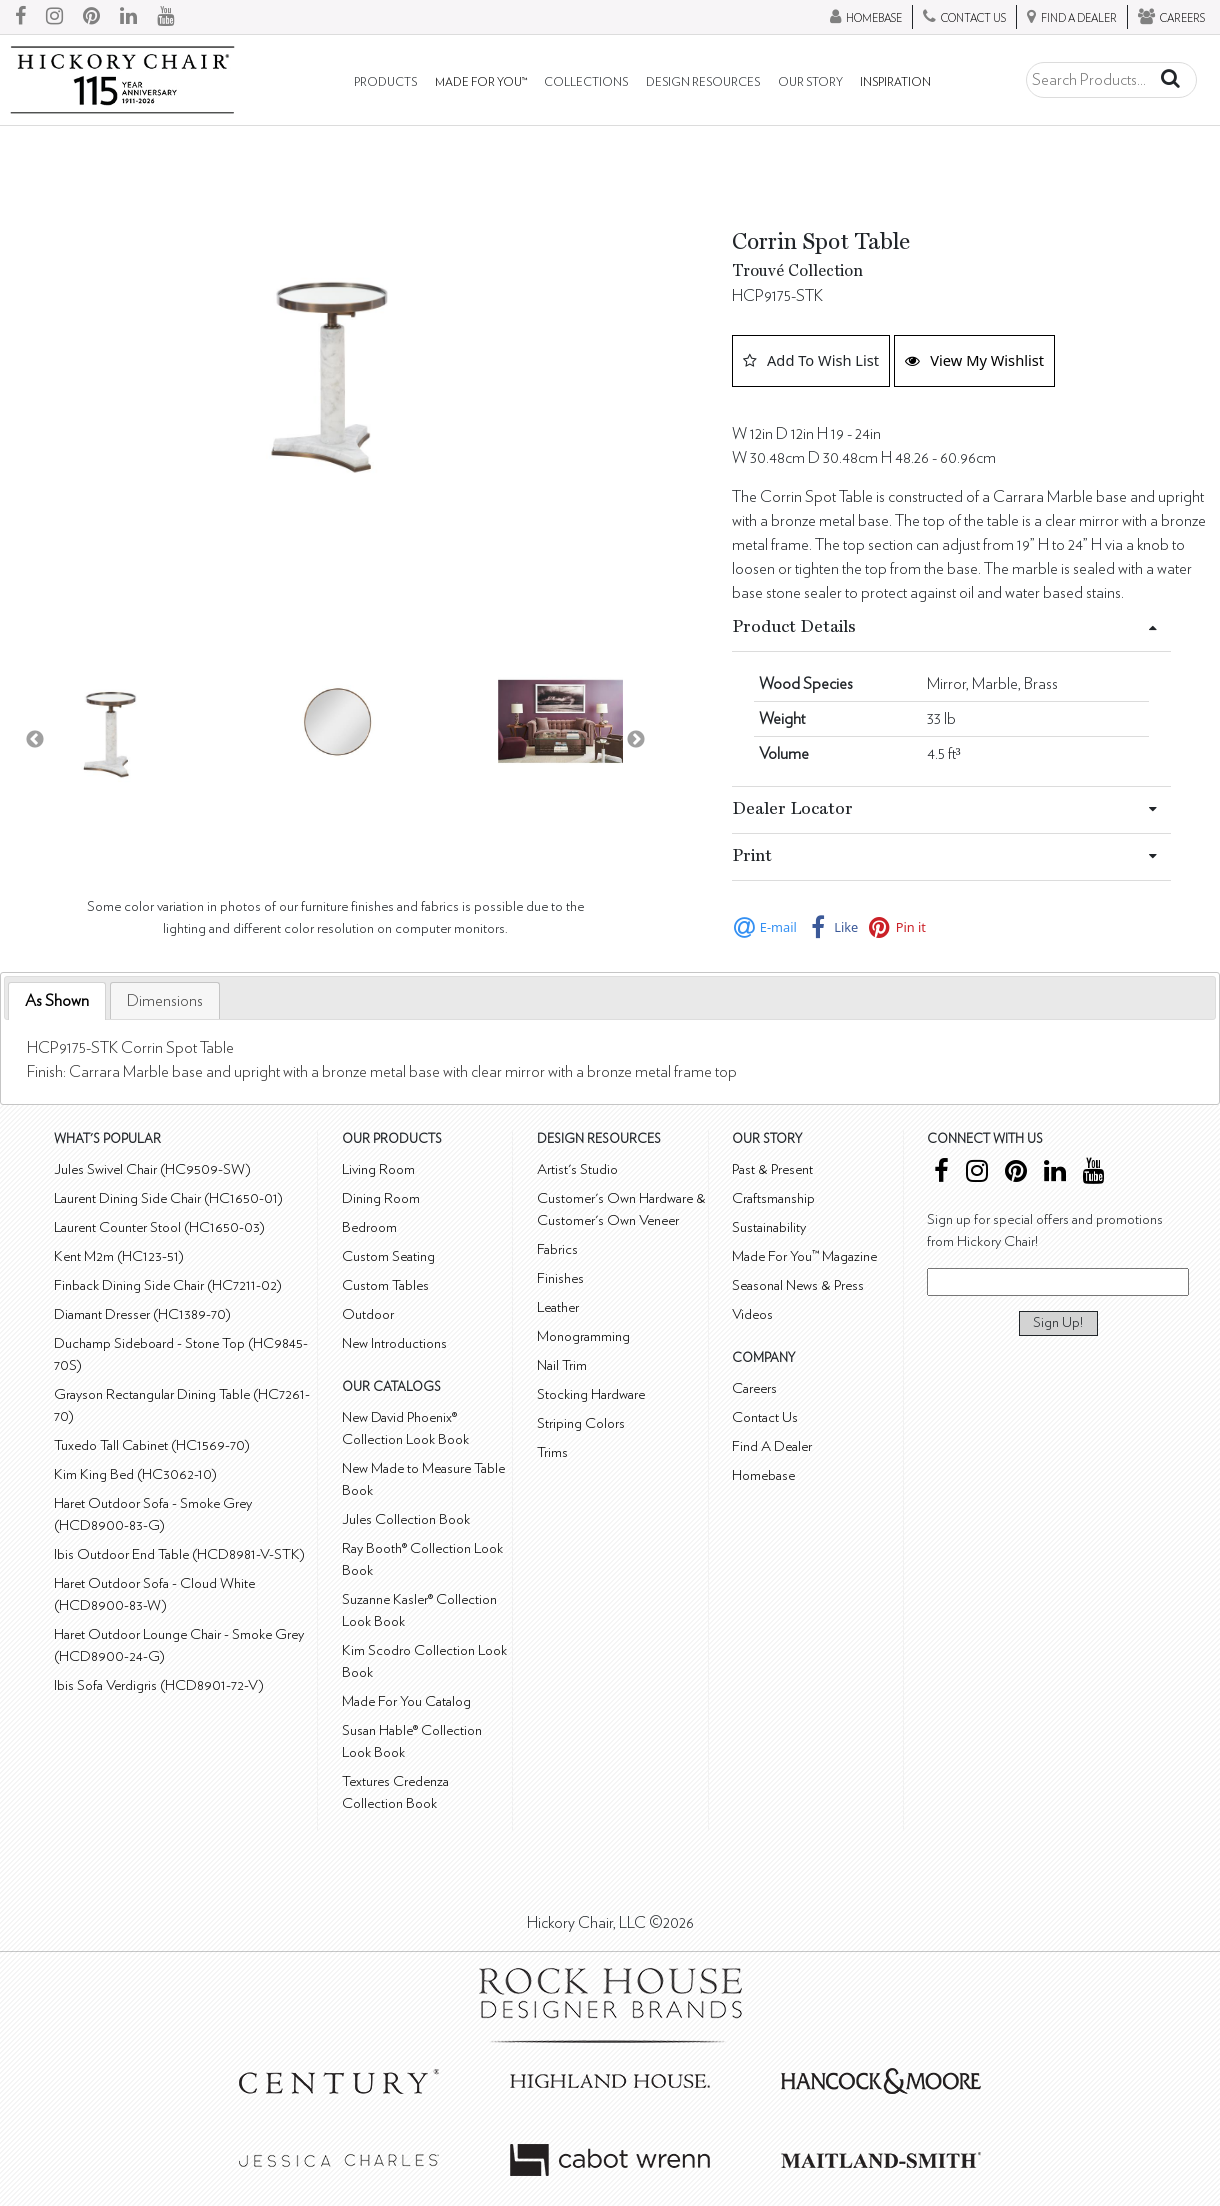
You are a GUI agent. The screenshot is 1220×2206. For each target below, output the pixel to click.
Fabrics (557, 1249)
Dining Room (381, 1198)
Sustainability (769, 1227)
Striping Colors (581, 1423)
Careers (754, 1388)
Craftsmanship (773, 1198)
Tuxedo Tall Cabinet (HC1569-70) (152, 1445)
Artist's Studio (577, 1169)
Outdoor (368, 1314)
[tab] (57, 1001)
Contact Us (765, 1417)
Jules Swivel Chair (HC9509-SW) (152, 1169)
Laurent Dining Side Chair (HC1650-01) (168, 1198)
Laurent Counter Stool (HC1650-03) (159, 1227)
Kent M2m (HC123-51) (119, 1256)
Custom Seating (388, 1256)
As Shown (57, 1001)
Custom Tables (385, 1285)
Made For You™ (481, 82)
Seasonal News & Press (798, 1285)
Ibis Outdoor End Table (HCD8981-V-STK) (179, 1554)
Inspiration (895, 82)
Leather (558, 1307)
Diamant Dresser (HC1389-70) (142, 1314)
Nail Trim (562, 1365)
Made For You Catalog (406, 1701)
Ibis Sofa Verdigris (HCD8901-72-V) (159, 1685)
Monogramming (583, 1336)
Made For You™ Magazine (804, 1256)
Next (636, 740)
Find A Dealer (772, 1446)
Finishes (560, 1278)
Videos (752, 1314)
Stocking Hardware (591, 1394)
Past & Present (772, 1169)
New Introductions (394, 1343)
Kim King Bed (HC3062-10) (135, 1474)
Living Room (378, 1169)
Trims (552, 1452)
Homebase (763, 1475)
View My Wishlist (974, 360)
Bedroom (369, 1227)
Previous (35, 740)
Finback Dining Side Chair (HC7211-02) (168, 1285)
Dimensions (165, 1001)
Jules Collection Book (406, 1519)
